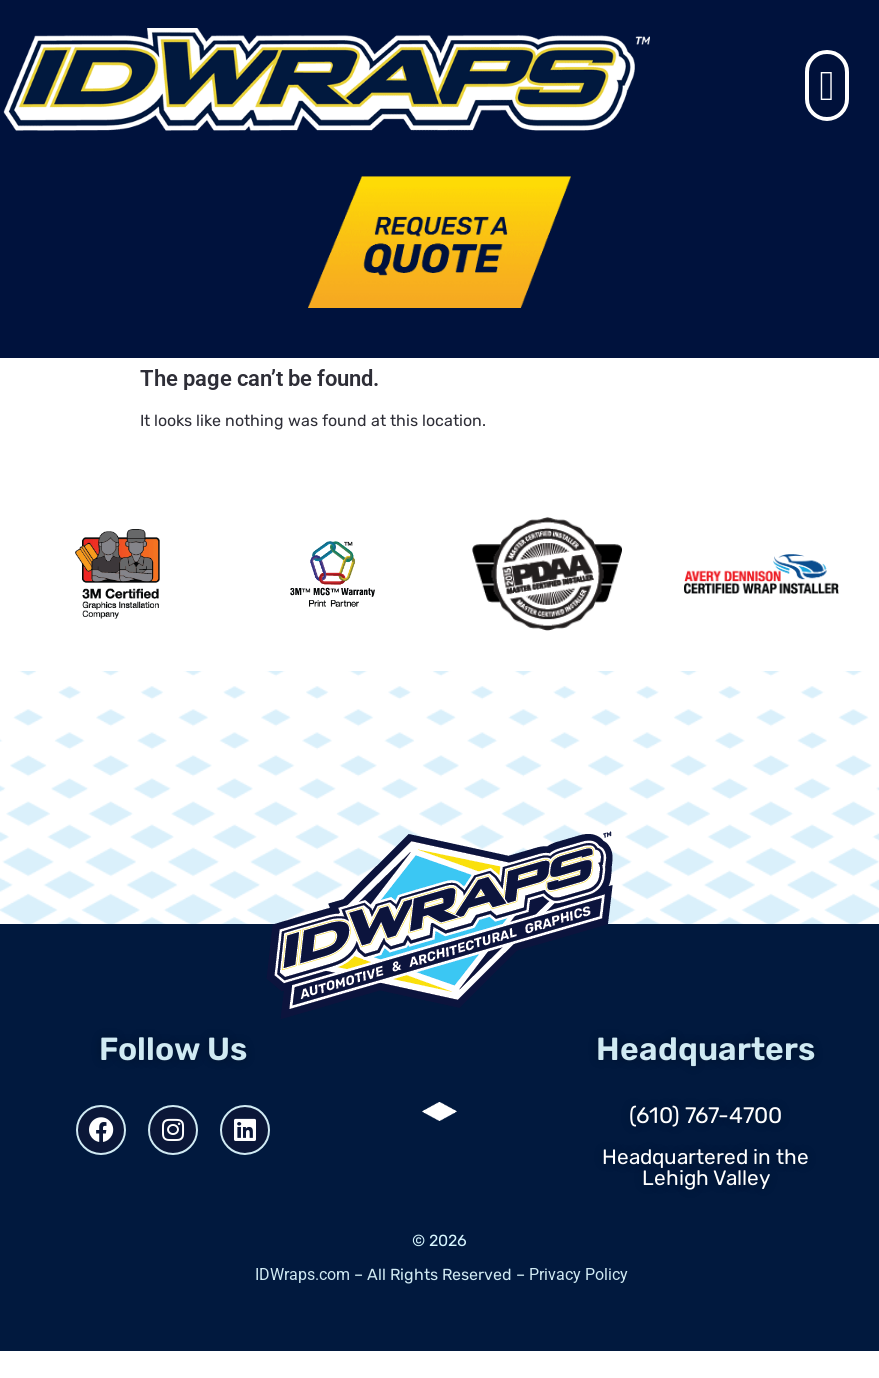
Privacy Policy (578, 1274)
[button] (827, 85)
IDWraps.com (302, 1274)
